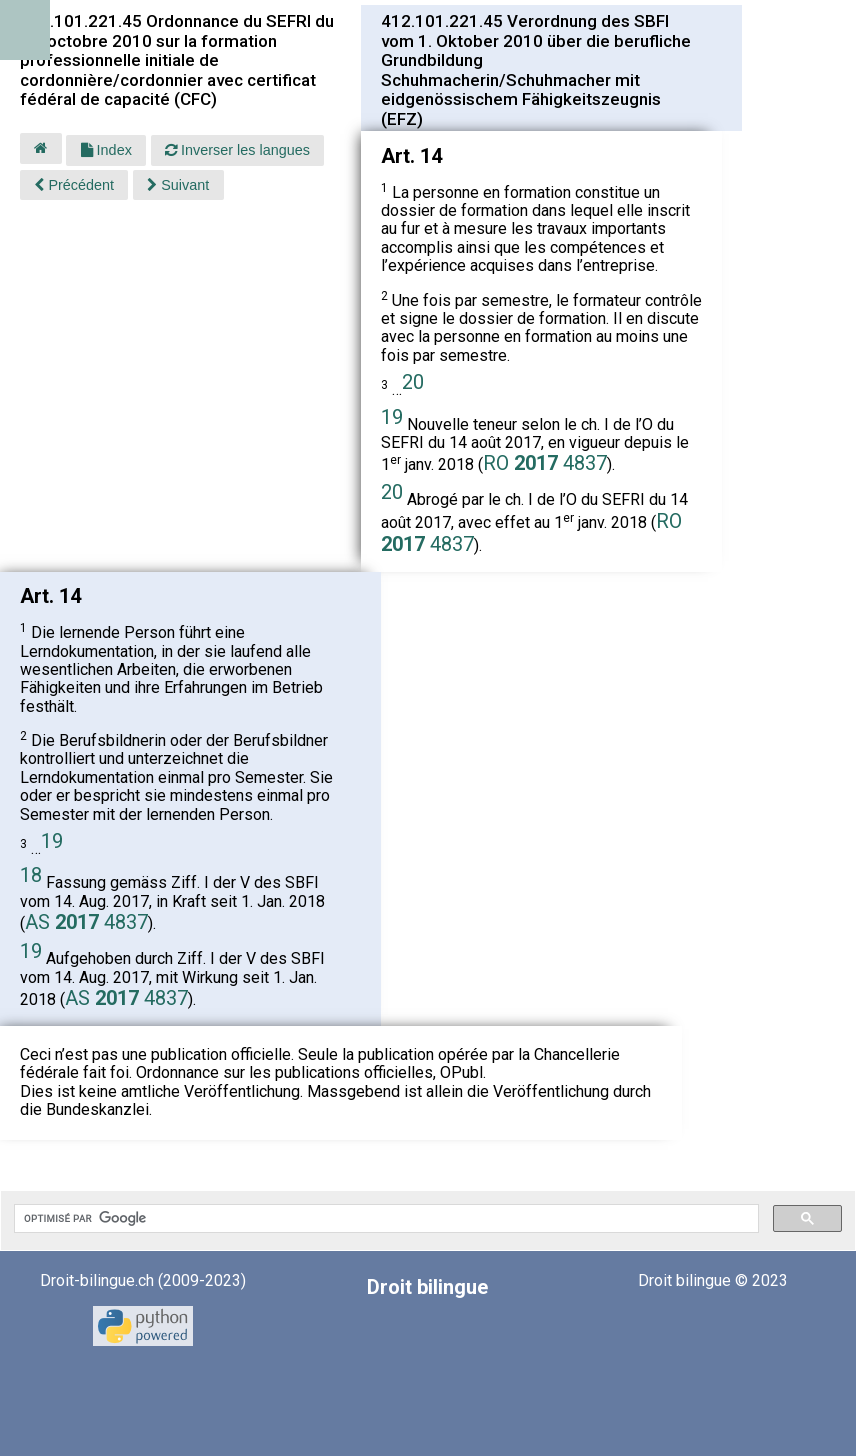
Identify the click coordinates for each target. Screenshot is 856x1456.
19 (392, 417)
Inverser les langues (237, 150)
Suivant (178, 185)
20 (413, 382)
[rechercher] (384, 1219)
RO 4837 (545, 463)
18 (31, 875)
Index (106, 150)
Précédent (74, 185)
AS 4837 (86, 922)
